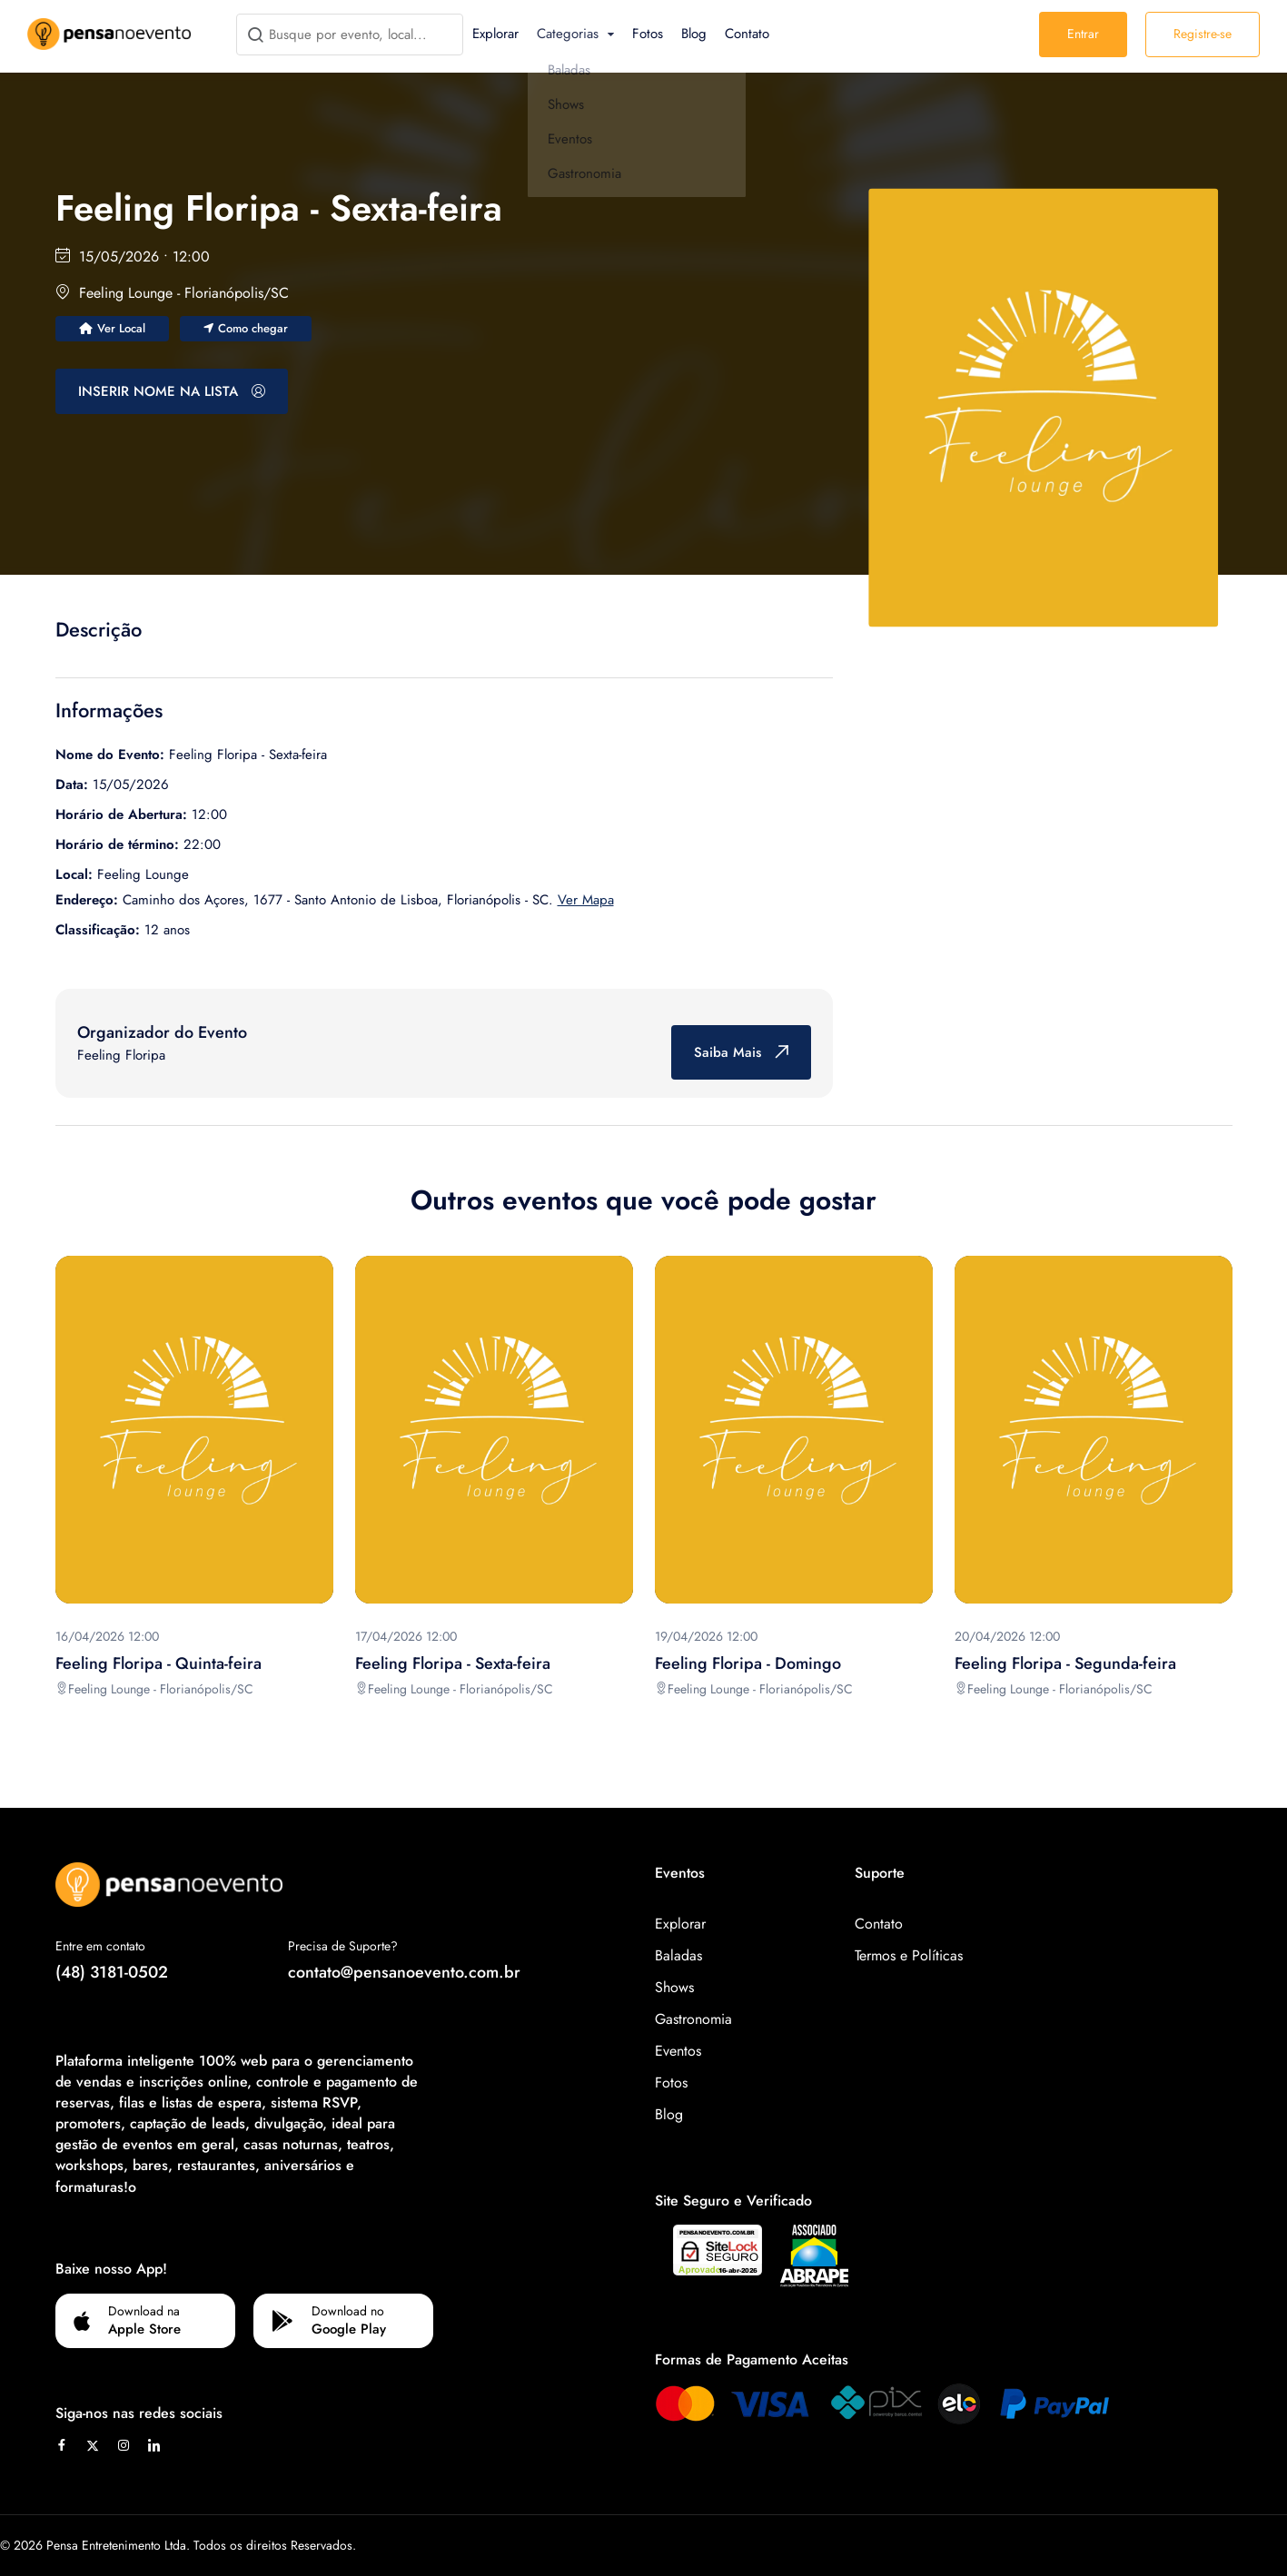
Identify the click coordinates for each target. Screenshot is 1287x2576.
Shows (674, 1987)
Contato (747, 34)
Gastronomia (693, 2018)
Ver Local (112, 328)
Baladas (678, 1955)
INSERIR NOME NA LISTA (171, 391)
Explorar (495, 34)
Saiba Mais (741, 1052)
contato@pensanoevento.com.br (404, 1972)
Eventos (678, 2050)
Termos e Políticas (909, 1955)
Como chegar (245, 328)
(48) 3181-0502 (111, 1972)
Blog (694, 34)
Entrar (1083, 34)
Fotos (647, 34)
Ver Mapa (586, 900)
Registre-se (1202, 34)
